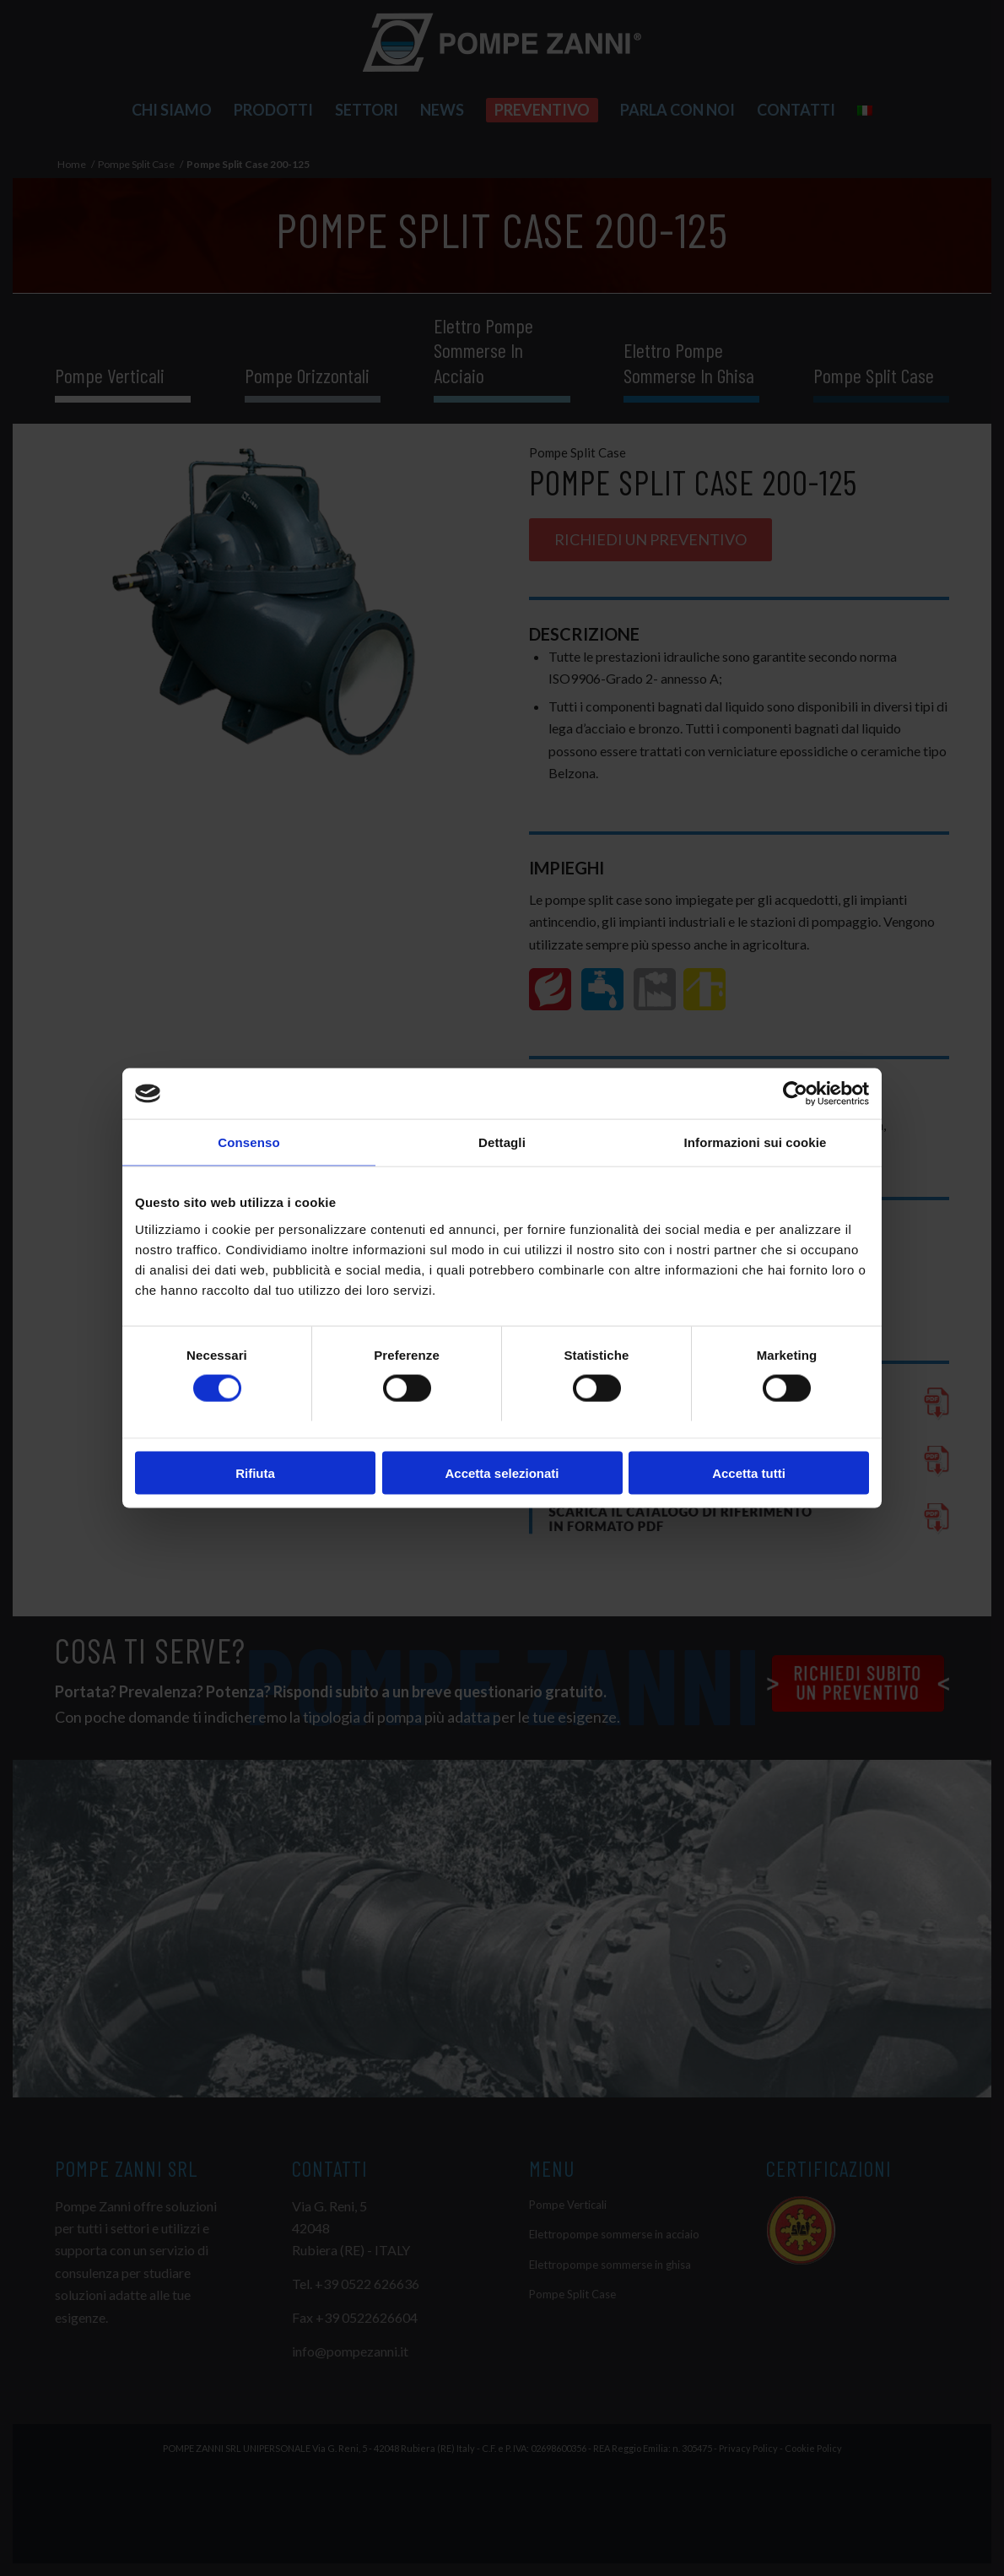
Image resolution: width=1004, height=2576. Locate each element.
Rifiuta (255, 1472)
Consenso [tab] (248, 1142)
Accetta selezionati (502, 1472)
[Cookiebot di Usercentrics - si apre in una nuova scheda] (795, 1094)
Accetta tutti (748, 1472)
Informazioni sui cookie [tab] (755, 1142)
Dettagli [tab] (502, 1142)
